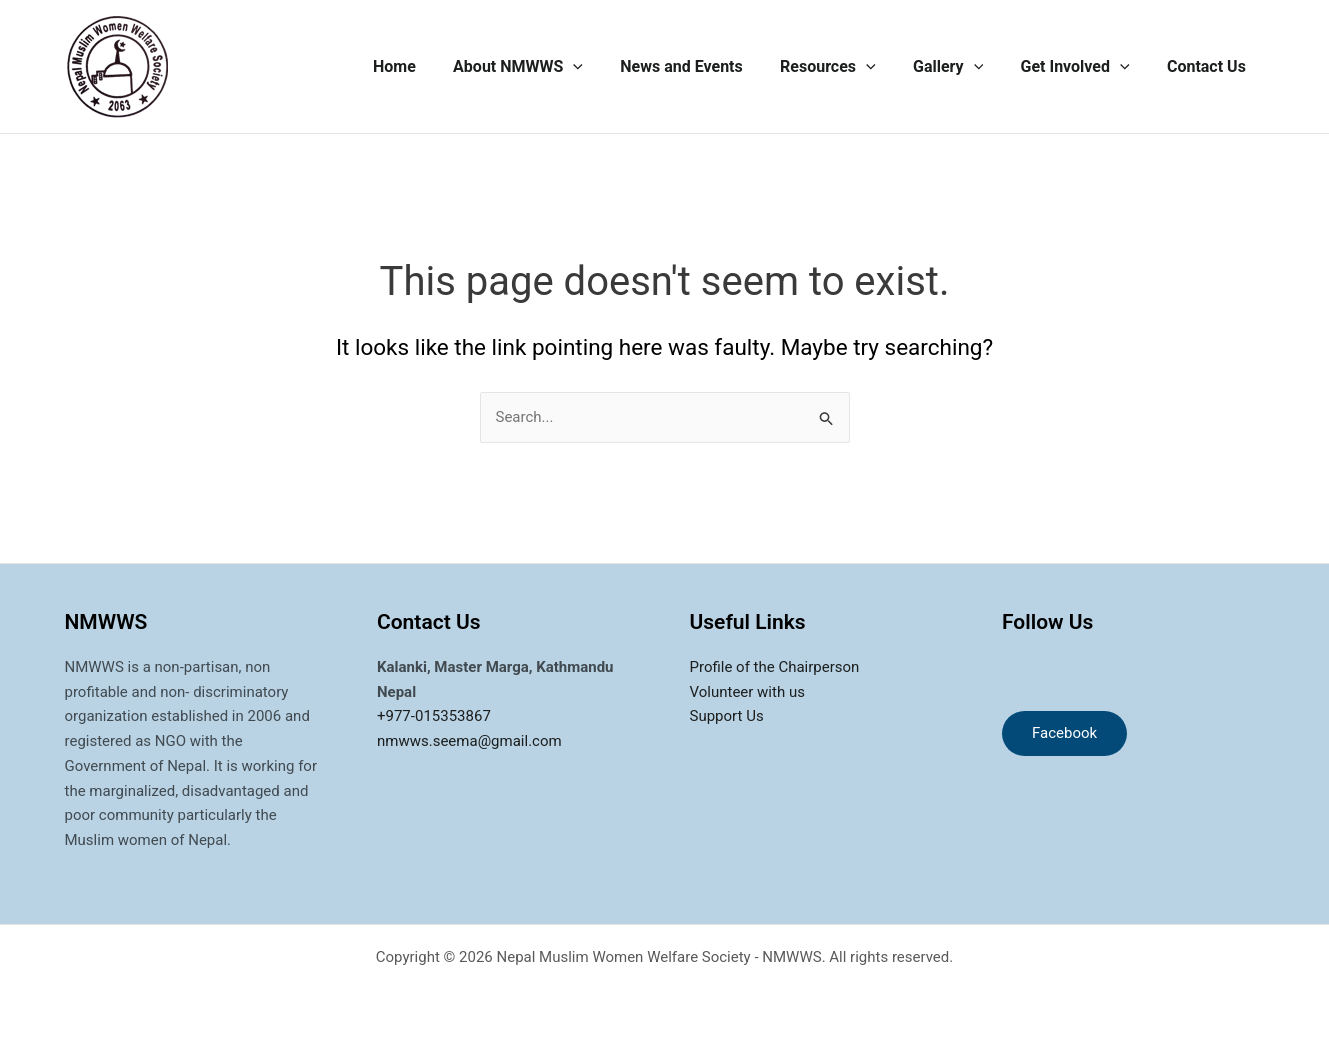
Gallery (961, 67)
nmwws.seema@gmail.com (469, 741)
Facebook (1064, 733)
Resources (847, 67)
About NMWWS (547, 67)
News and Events (705, 66)
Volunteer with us (747, 692)
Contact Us (1209, 66)
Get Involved (1082, 67)
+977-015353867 (434, 716)
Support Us (727, 716)
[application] (603, 67)
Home (429, 66)
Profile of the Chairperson (775, 667)
